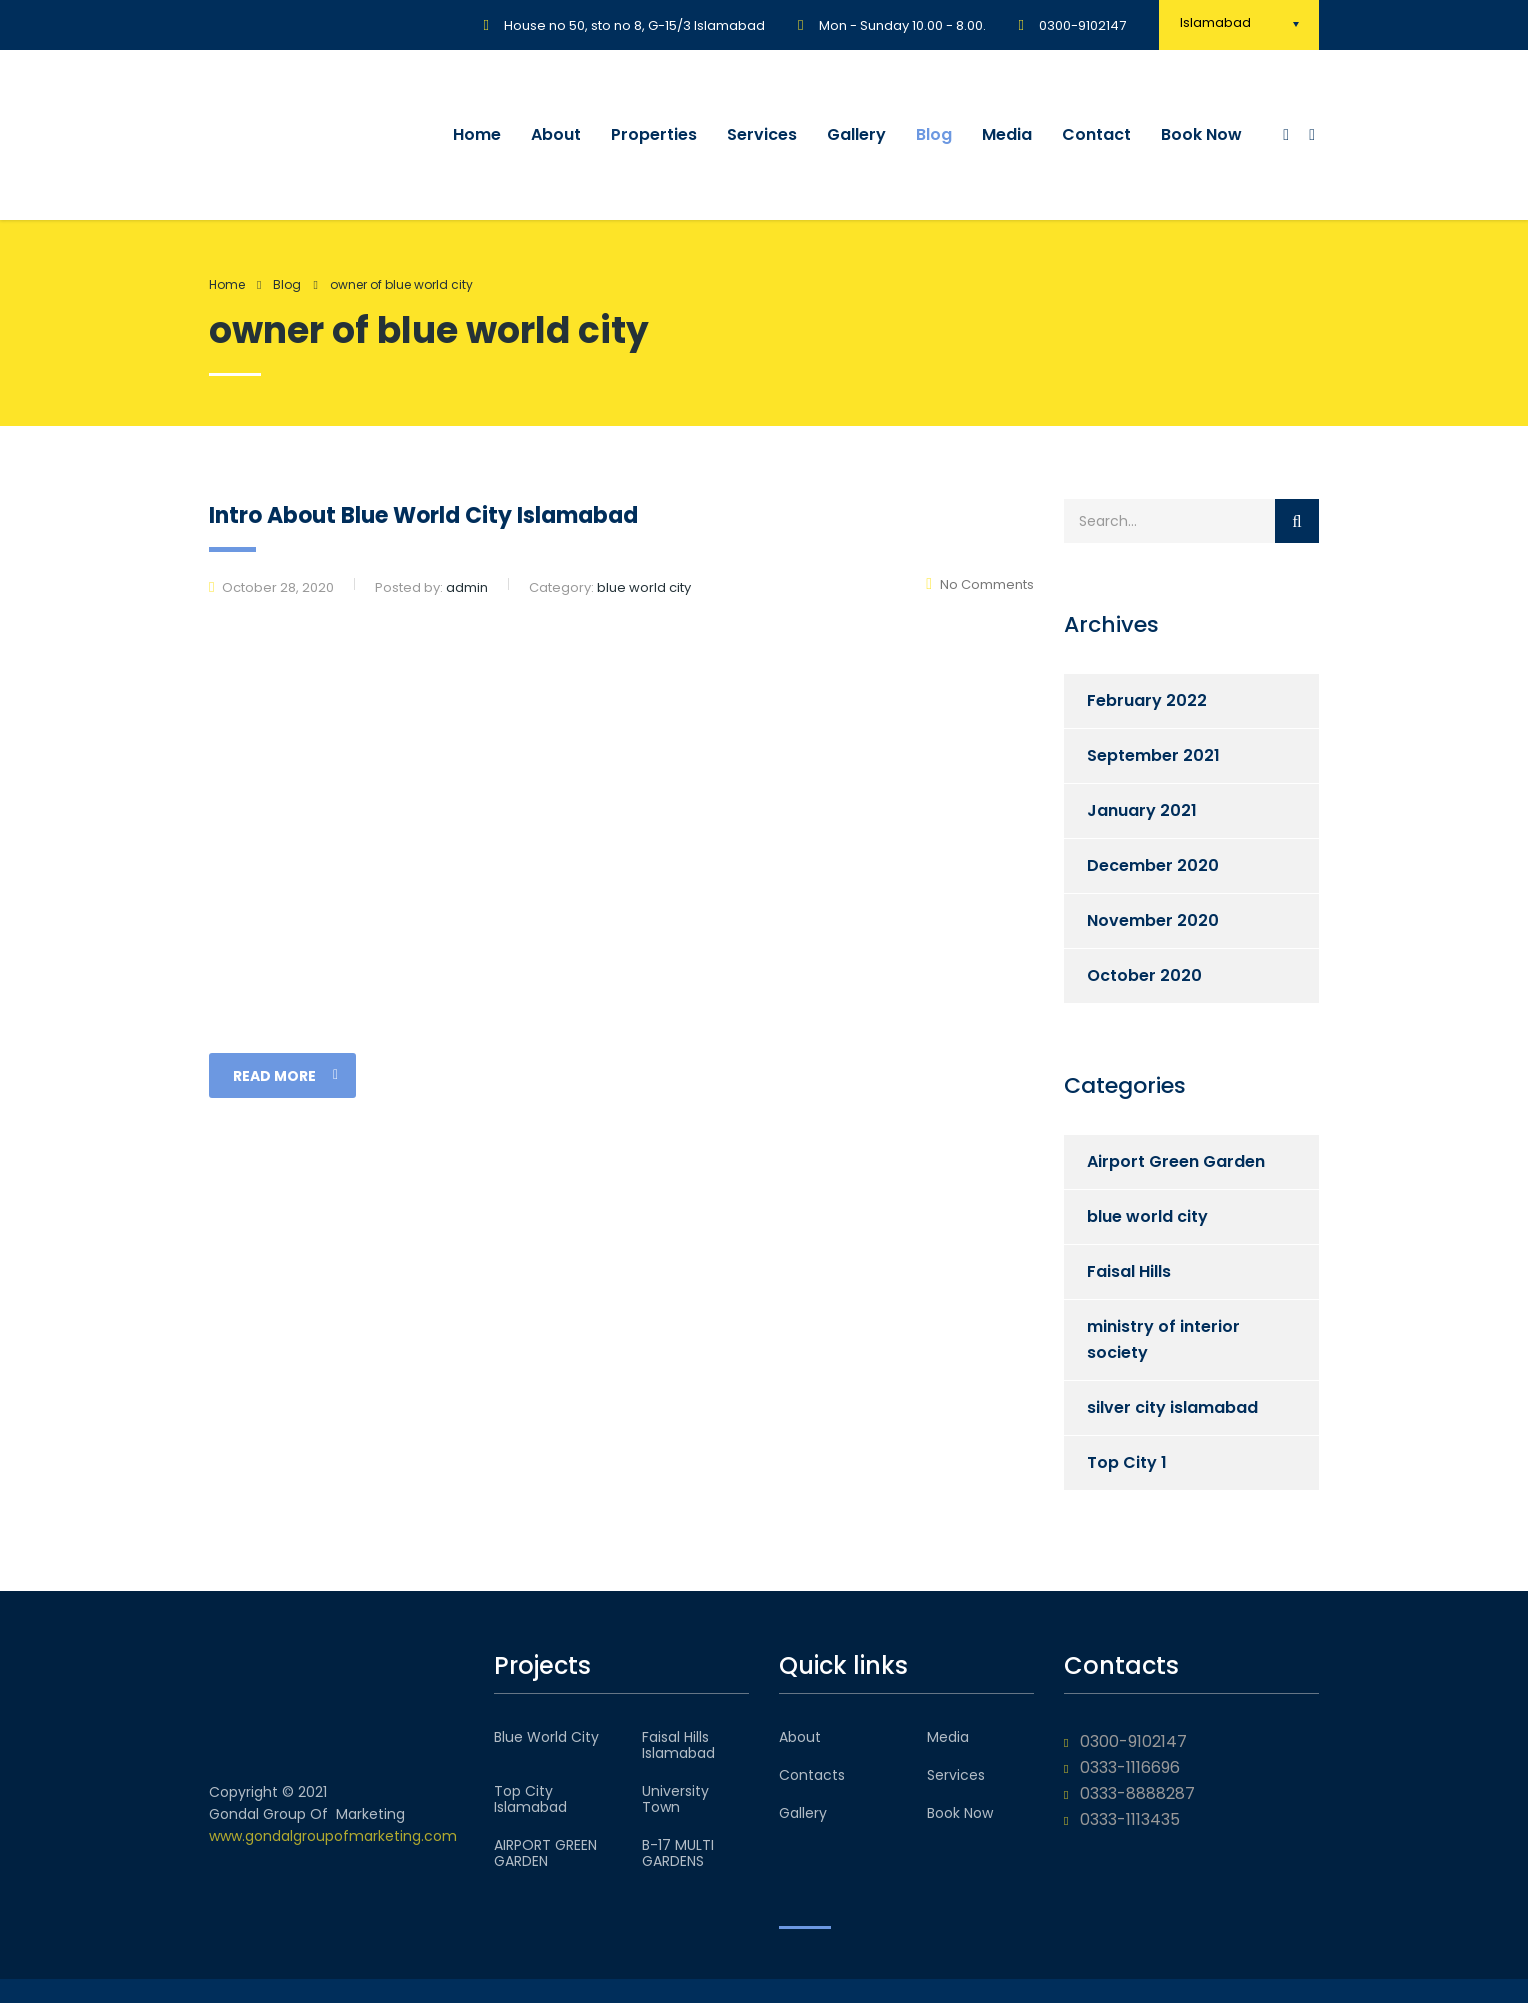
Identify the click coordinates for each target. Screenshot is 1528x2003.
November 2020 (1153, 920)
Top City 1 (1127, 1462)
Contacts (812, 1775)
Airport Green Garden (1176, 1161)
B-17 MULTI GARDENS (678, 1853)
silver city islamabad (1172, 1407)
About (556, 134)
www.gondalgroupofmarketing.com (333, 1836)
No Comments (980, 584)
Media (1007, 134)
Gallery (856, 134)
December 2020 (1153, 865)
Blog (934, 134)
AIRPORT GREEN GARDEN (545, 1853)
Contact (1096, 134)
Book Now (1201, 134)
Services (762, 134)
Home (477, 134)
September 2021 (1153, 755)
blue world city (1147, 1216)
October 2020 (1144, 975)
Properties (654, 134)
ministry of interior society (1163, 1339)
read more (285, 1076)
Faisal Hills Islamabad (678, 1745)
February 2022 (1147, 700)
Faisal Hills (1129, 1271)
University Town (675, 1799)
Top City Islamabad (530, 1799)
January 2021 (1142, 810)
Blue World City (546, 1737)
